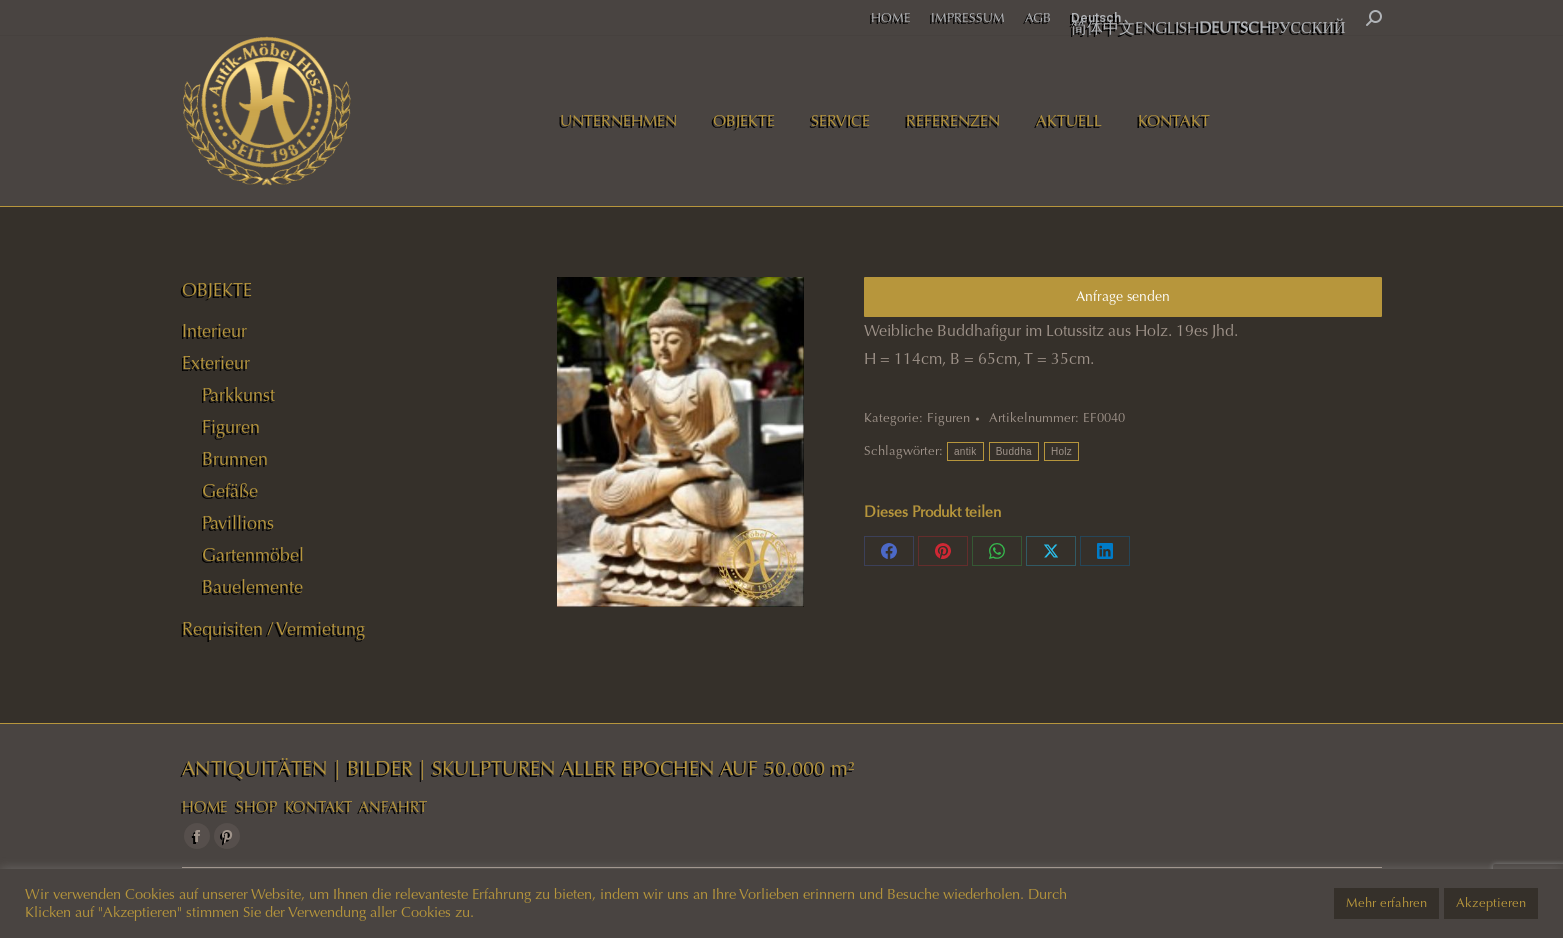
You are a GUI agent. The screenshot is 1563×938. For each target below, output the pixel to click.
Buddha (1014, 451)
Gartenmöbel (253, 555)
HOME (205, 807)
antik (965, 451)
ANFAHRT (393, 807)
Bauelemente (252, 587)
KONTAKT (318, 807)
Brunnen (235, 459)
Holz (1061, 451)
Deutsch (1096, 17)
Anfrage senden (1123, 296)
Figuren (948, 418)
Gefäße (230, 491)
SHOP (256, 807)
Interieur (214, 331)
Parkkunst (238, 395)
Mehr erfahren (1386, 903)
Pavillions (238, 523)
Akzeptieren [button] (1491, 903)
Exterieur (216, 363)
